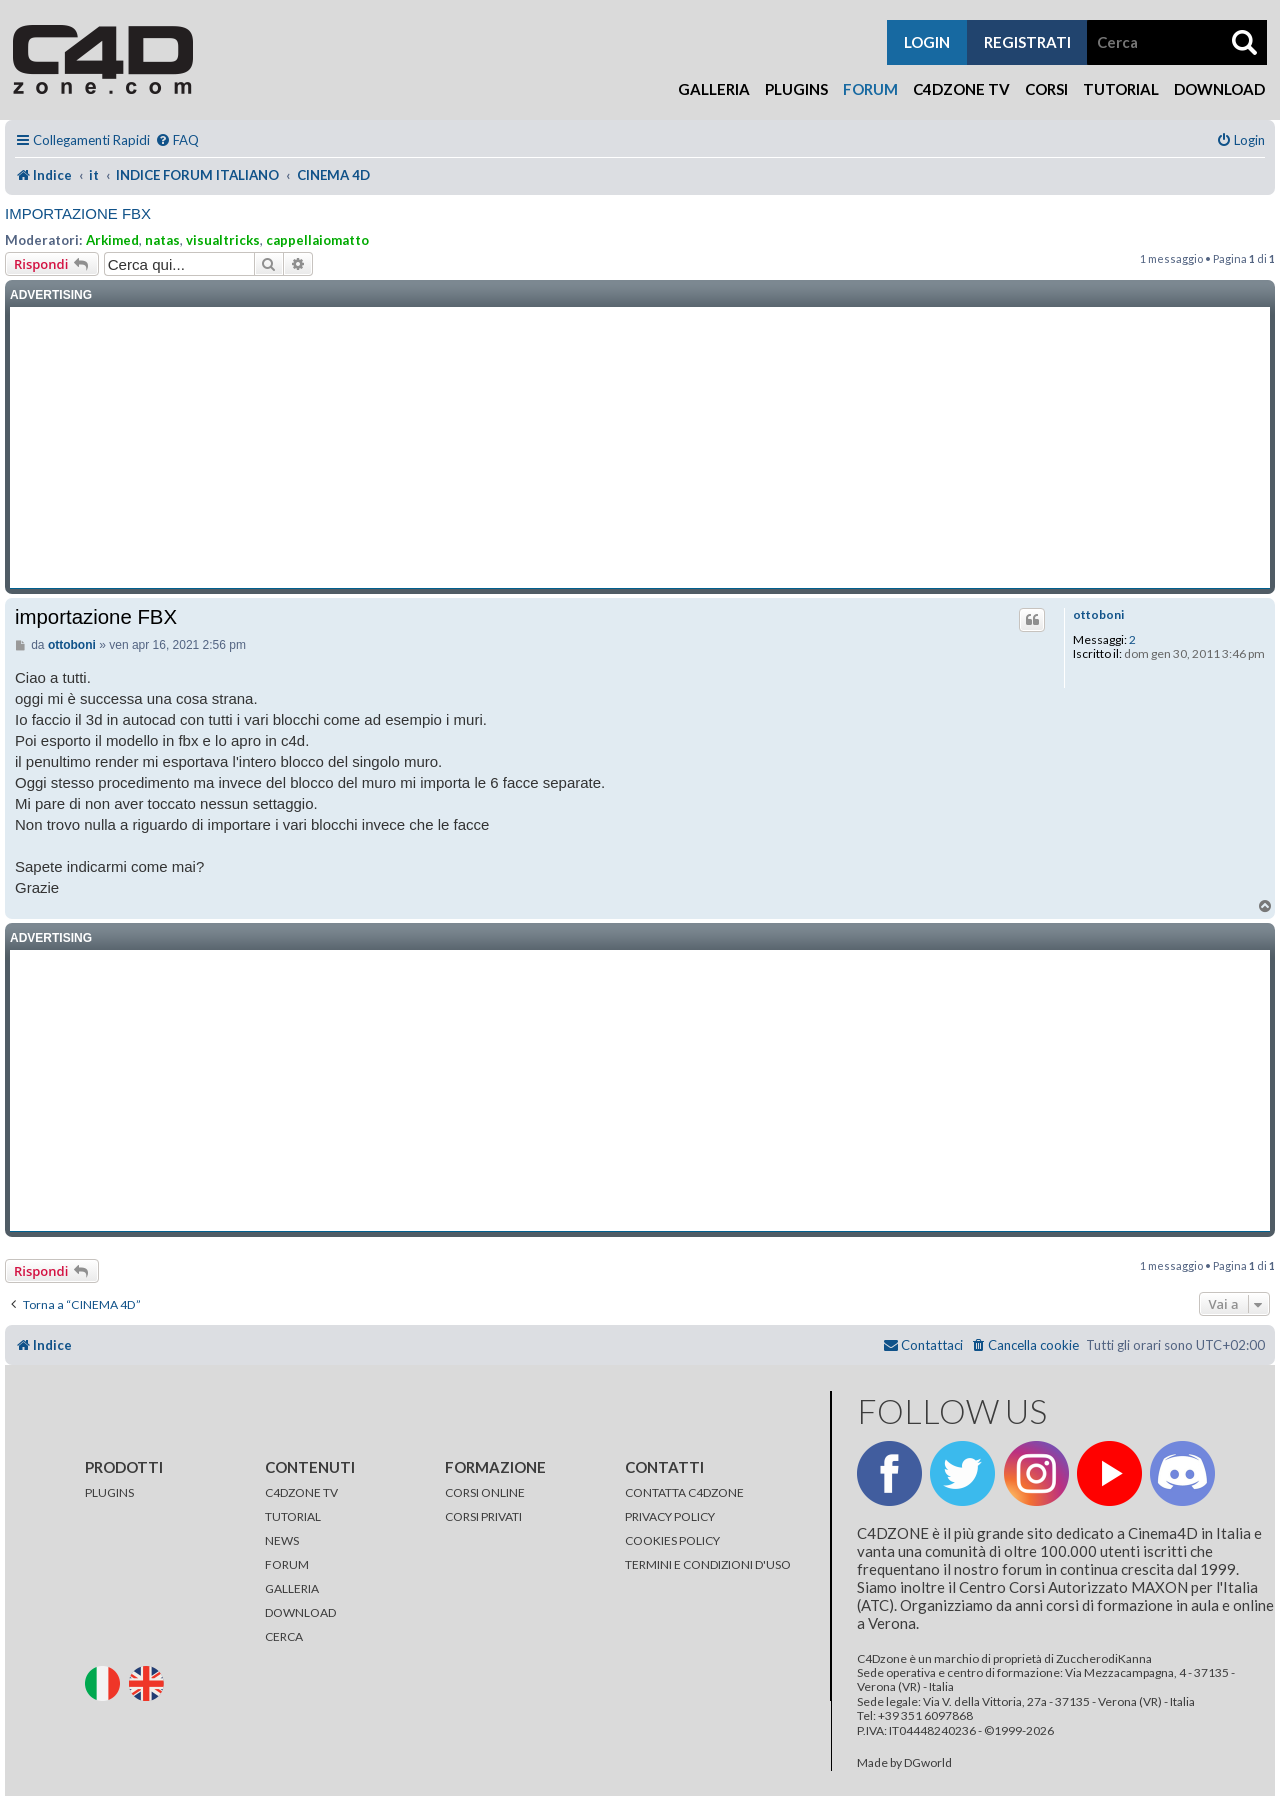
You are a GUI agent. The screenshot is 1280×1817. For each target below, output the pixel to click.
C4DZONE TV (301, 1492)
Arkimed (112, 240)
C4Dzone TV (961, 89)
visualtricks (223, 240)
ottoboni (1098, 615)
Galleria (714, 89)
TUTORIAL (293, 1516)
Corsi (1046, 89)
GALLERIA (292, 1588)
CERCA (284, 1636)
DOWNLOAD (300, 1612)
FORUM (287, 1564)
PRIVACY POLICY (670, 1516)
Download (1219, 89)
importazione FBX (78, 213)
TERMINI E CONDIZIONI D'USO (708, 1564)
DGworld (928, 1763)
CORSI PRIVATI (483, 1516)
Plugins (796, 89)
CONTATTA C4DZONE (684, 1492)
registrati (1027, 42)
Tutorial (1121, 89)
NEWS (282, 1540)
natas (162, 240)
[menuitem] (177, 140)
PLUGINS (109, 1492)
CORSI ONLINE (485, 1492)
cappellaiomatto (317, 240)
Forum (870, 89)
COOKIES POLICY (672, 1540)
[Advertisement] (640, 448)
